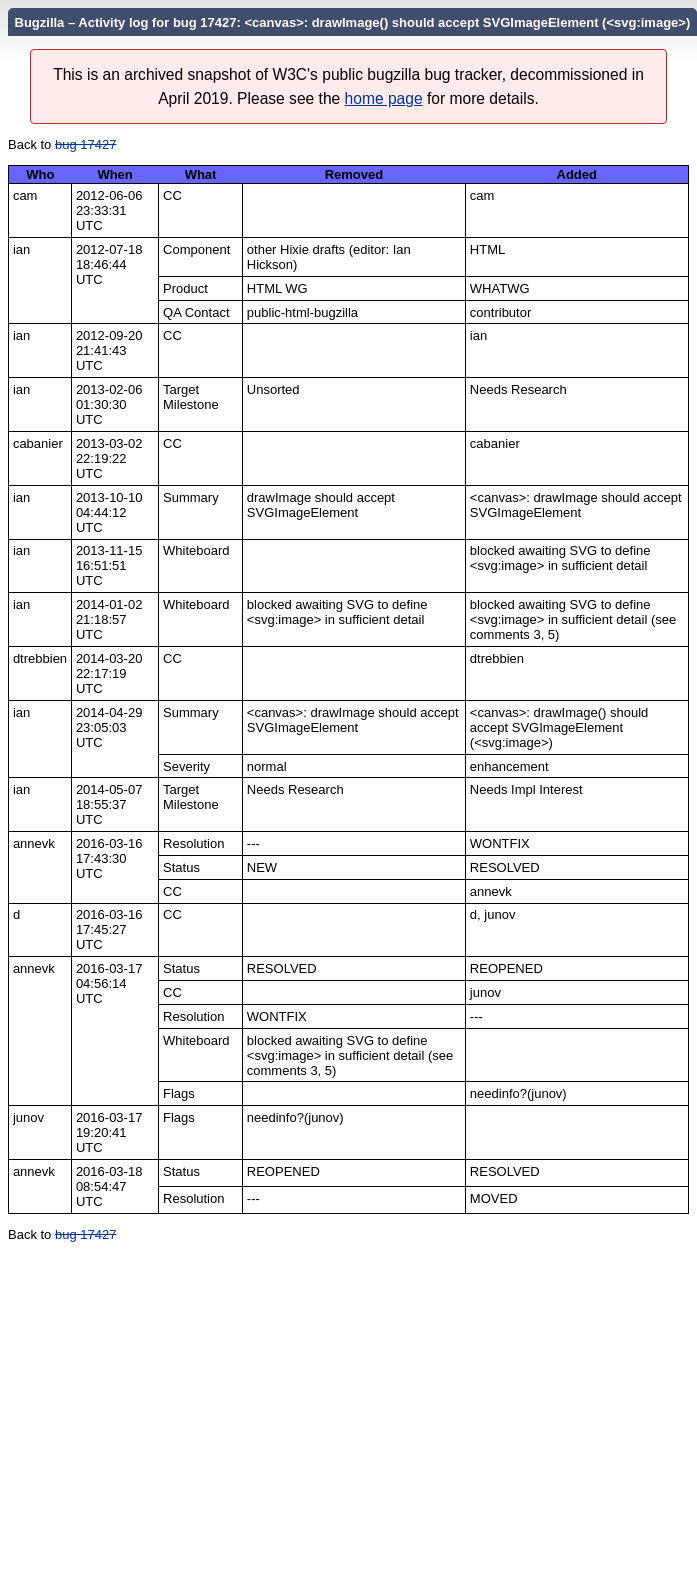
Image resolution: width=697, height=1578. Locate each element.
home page (384, 98)
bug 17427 (85, 144)
